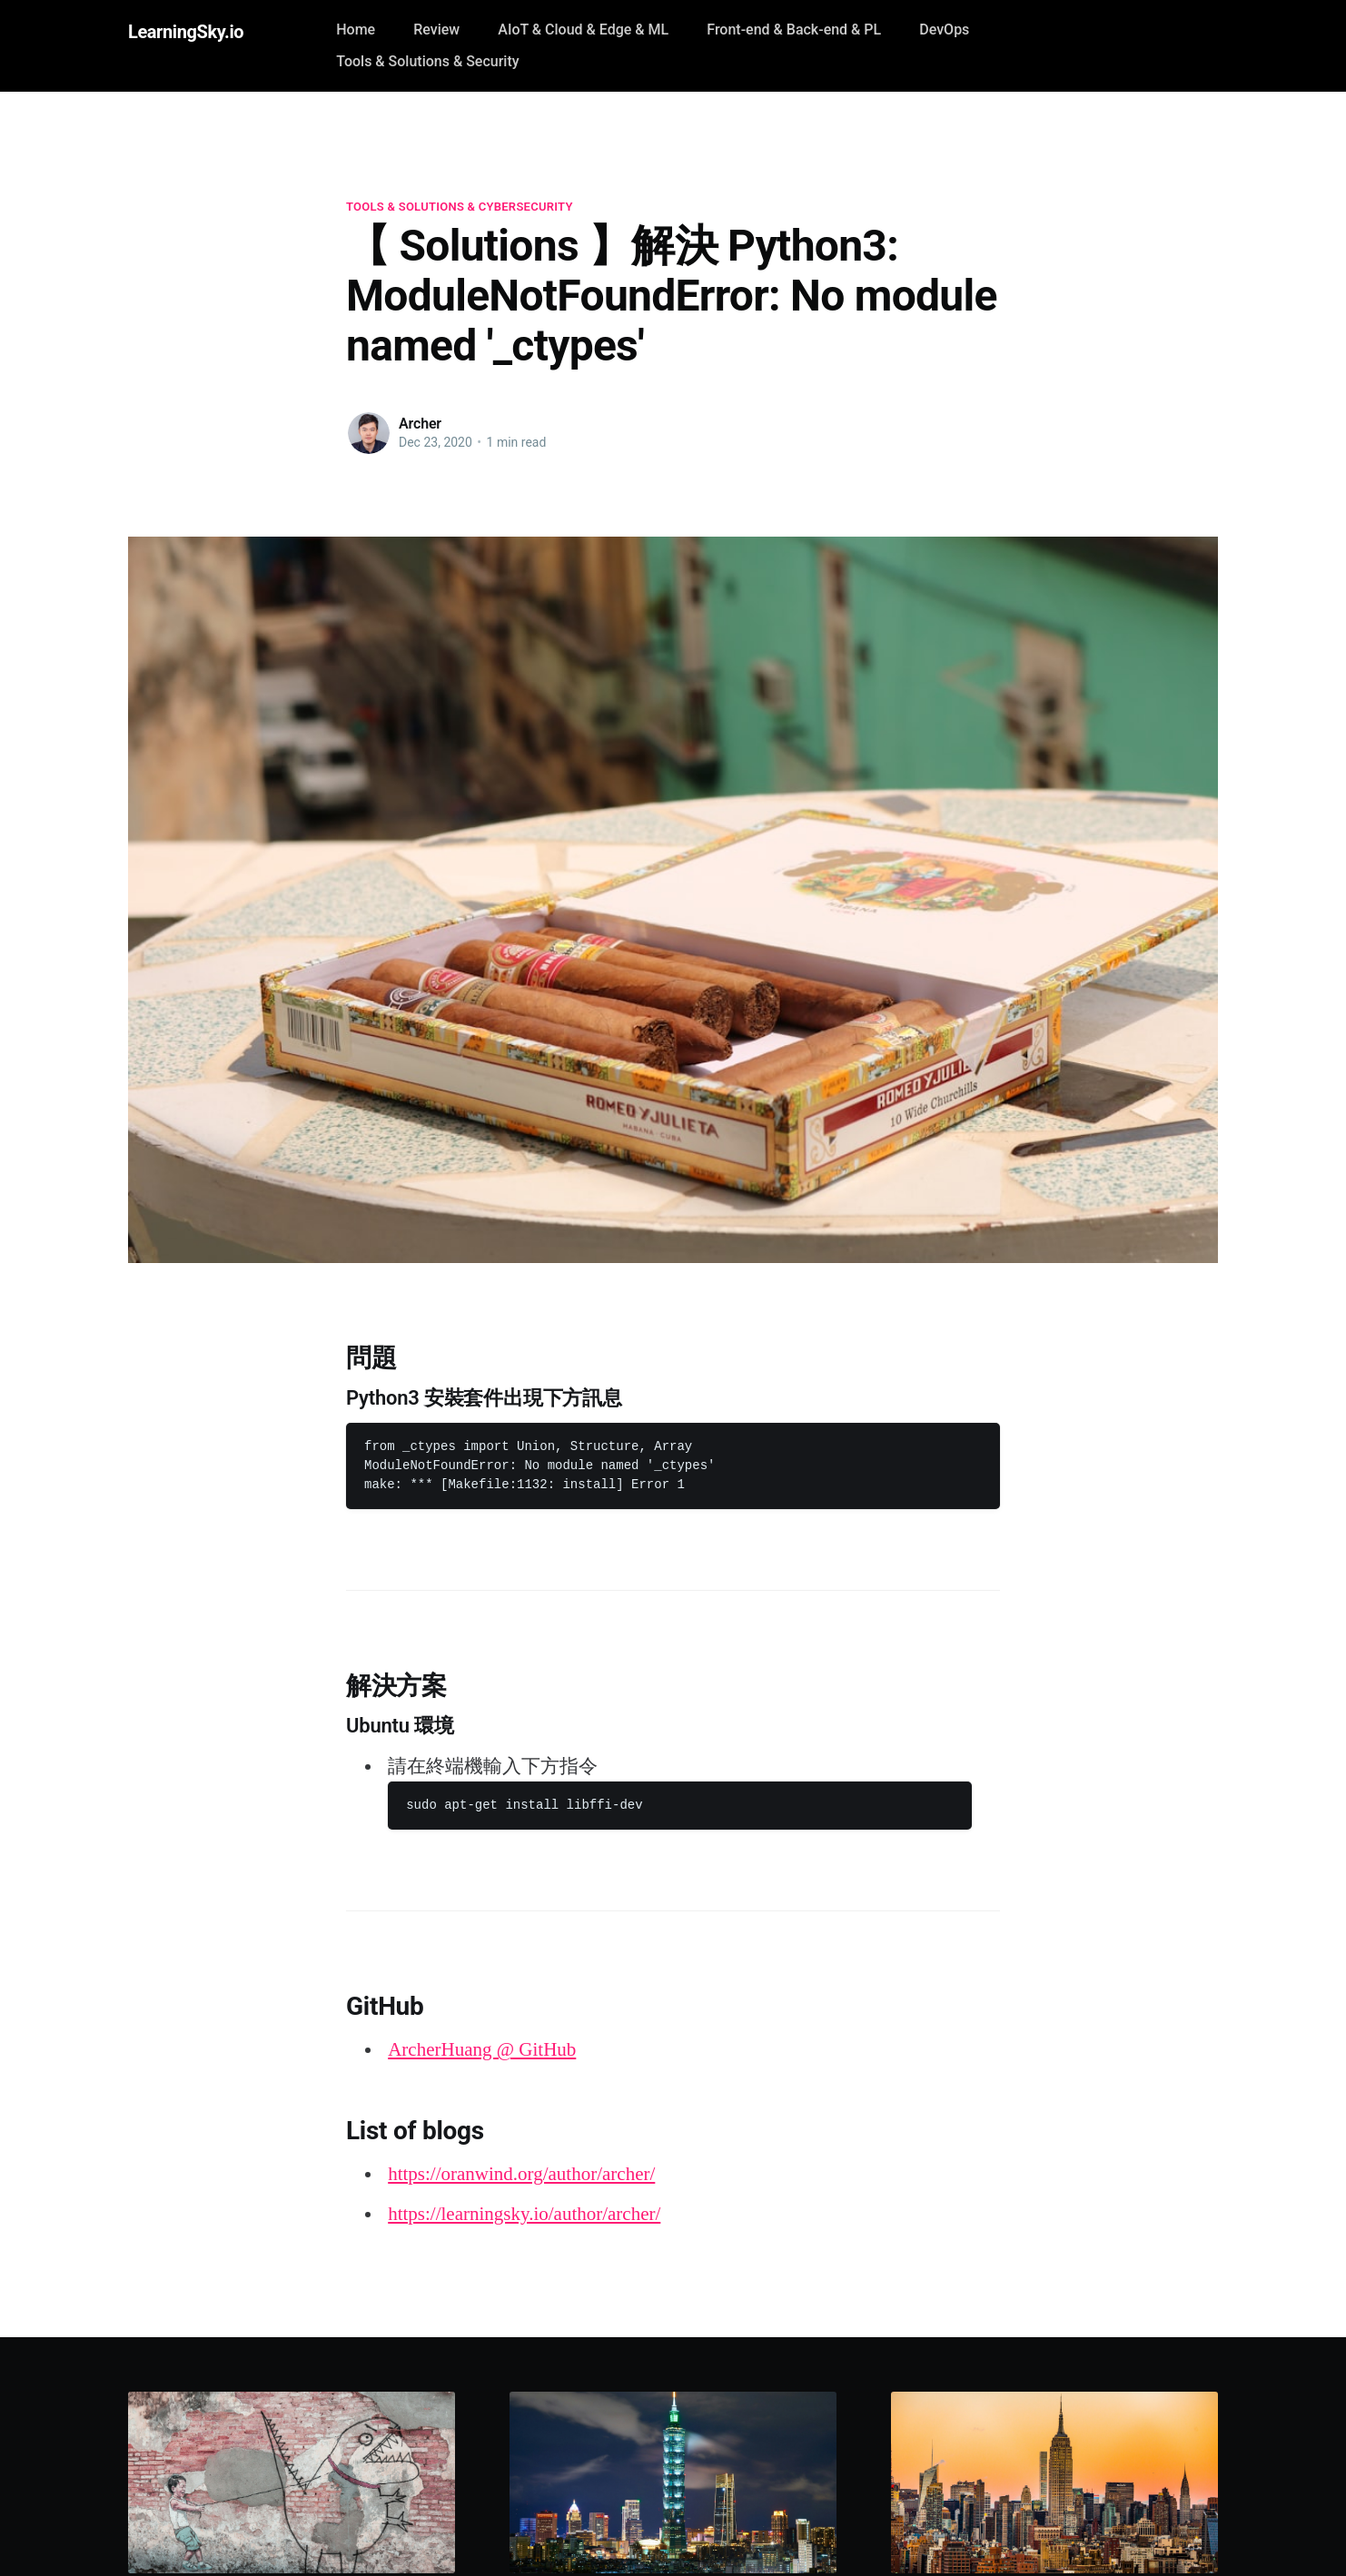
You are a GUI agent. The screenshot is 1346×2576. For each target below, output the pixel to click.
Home (355, 29)
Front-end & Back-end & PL (794, 29)
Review (436, 29)
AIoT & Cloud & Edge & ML (583, 29)
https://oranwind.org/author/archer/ (521, 2174)
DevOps (944, 29)
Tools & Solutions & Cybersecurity (459, 206)
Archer (420, 423)
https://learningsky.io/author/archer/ (524, 2214)
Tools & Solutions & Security (427, 61)
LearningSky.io (185, 32)
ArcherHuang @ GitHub (482, 2049)
